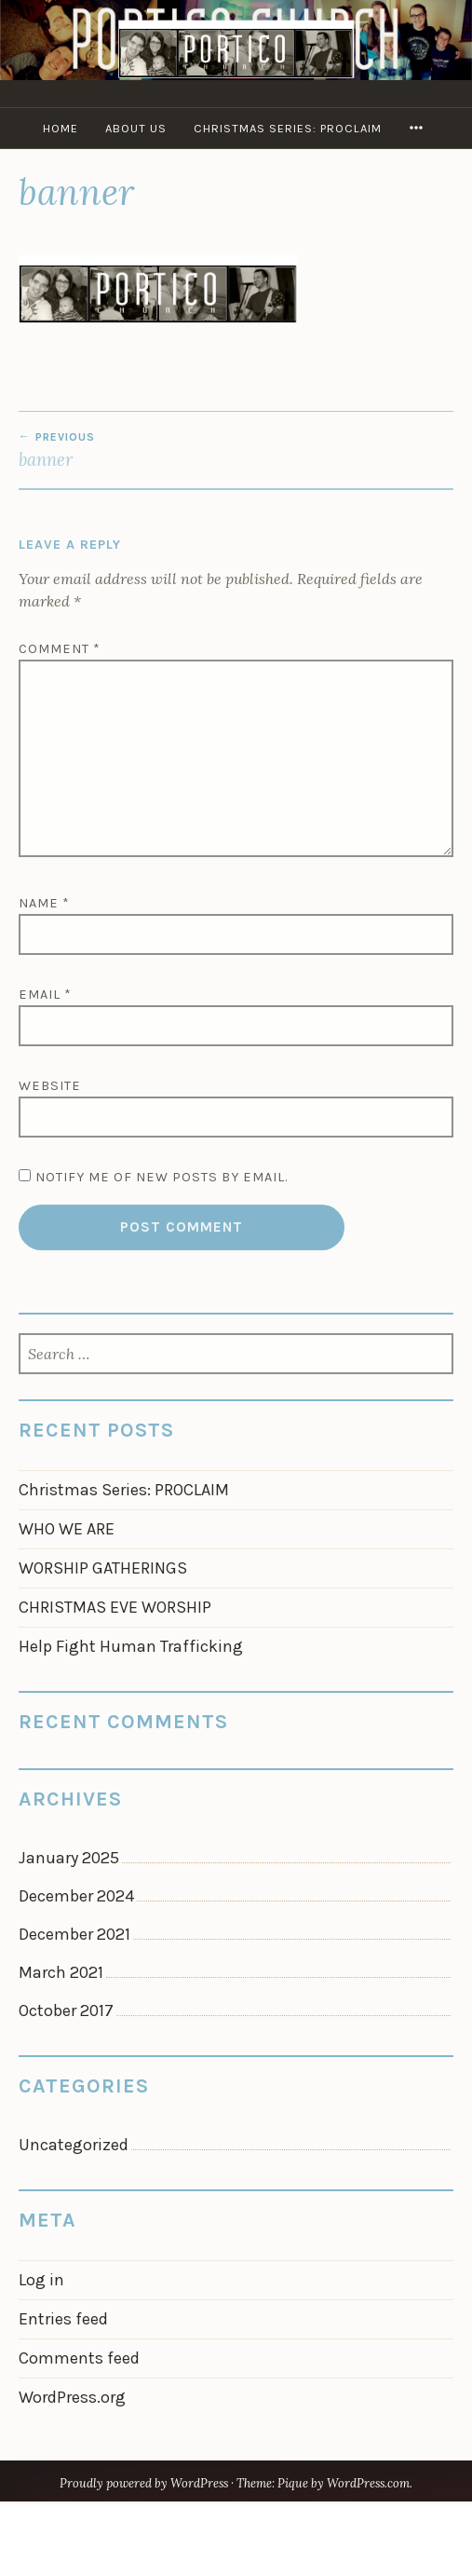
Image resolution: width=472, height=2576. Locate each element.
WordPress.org (72, 2397)
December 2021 (74, 1934)
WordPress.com (368, 2483)
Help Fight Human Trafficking (131, 1646)
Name (44, 903)
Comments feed (79, 2358)
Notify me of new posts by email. (161, 1177)
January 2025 (69, 1857)
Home (60, 128)
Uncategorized (73, 2144)
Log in (41, 2279)
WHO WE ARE (67, 1529)
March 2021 (61, 1972)
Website (50, 1086)
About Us (136, 128)
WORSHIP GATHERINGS (103, 1568)
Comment (60, 649)
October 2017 (66, 2010)
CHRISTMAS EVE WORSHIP (115, 1607)
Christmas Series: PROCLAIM (288, 128)
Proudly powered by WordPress (144, 2483)
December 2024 (76, 1896)
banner (236, 450)
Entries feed (63, 2319)
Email (45, 994)
